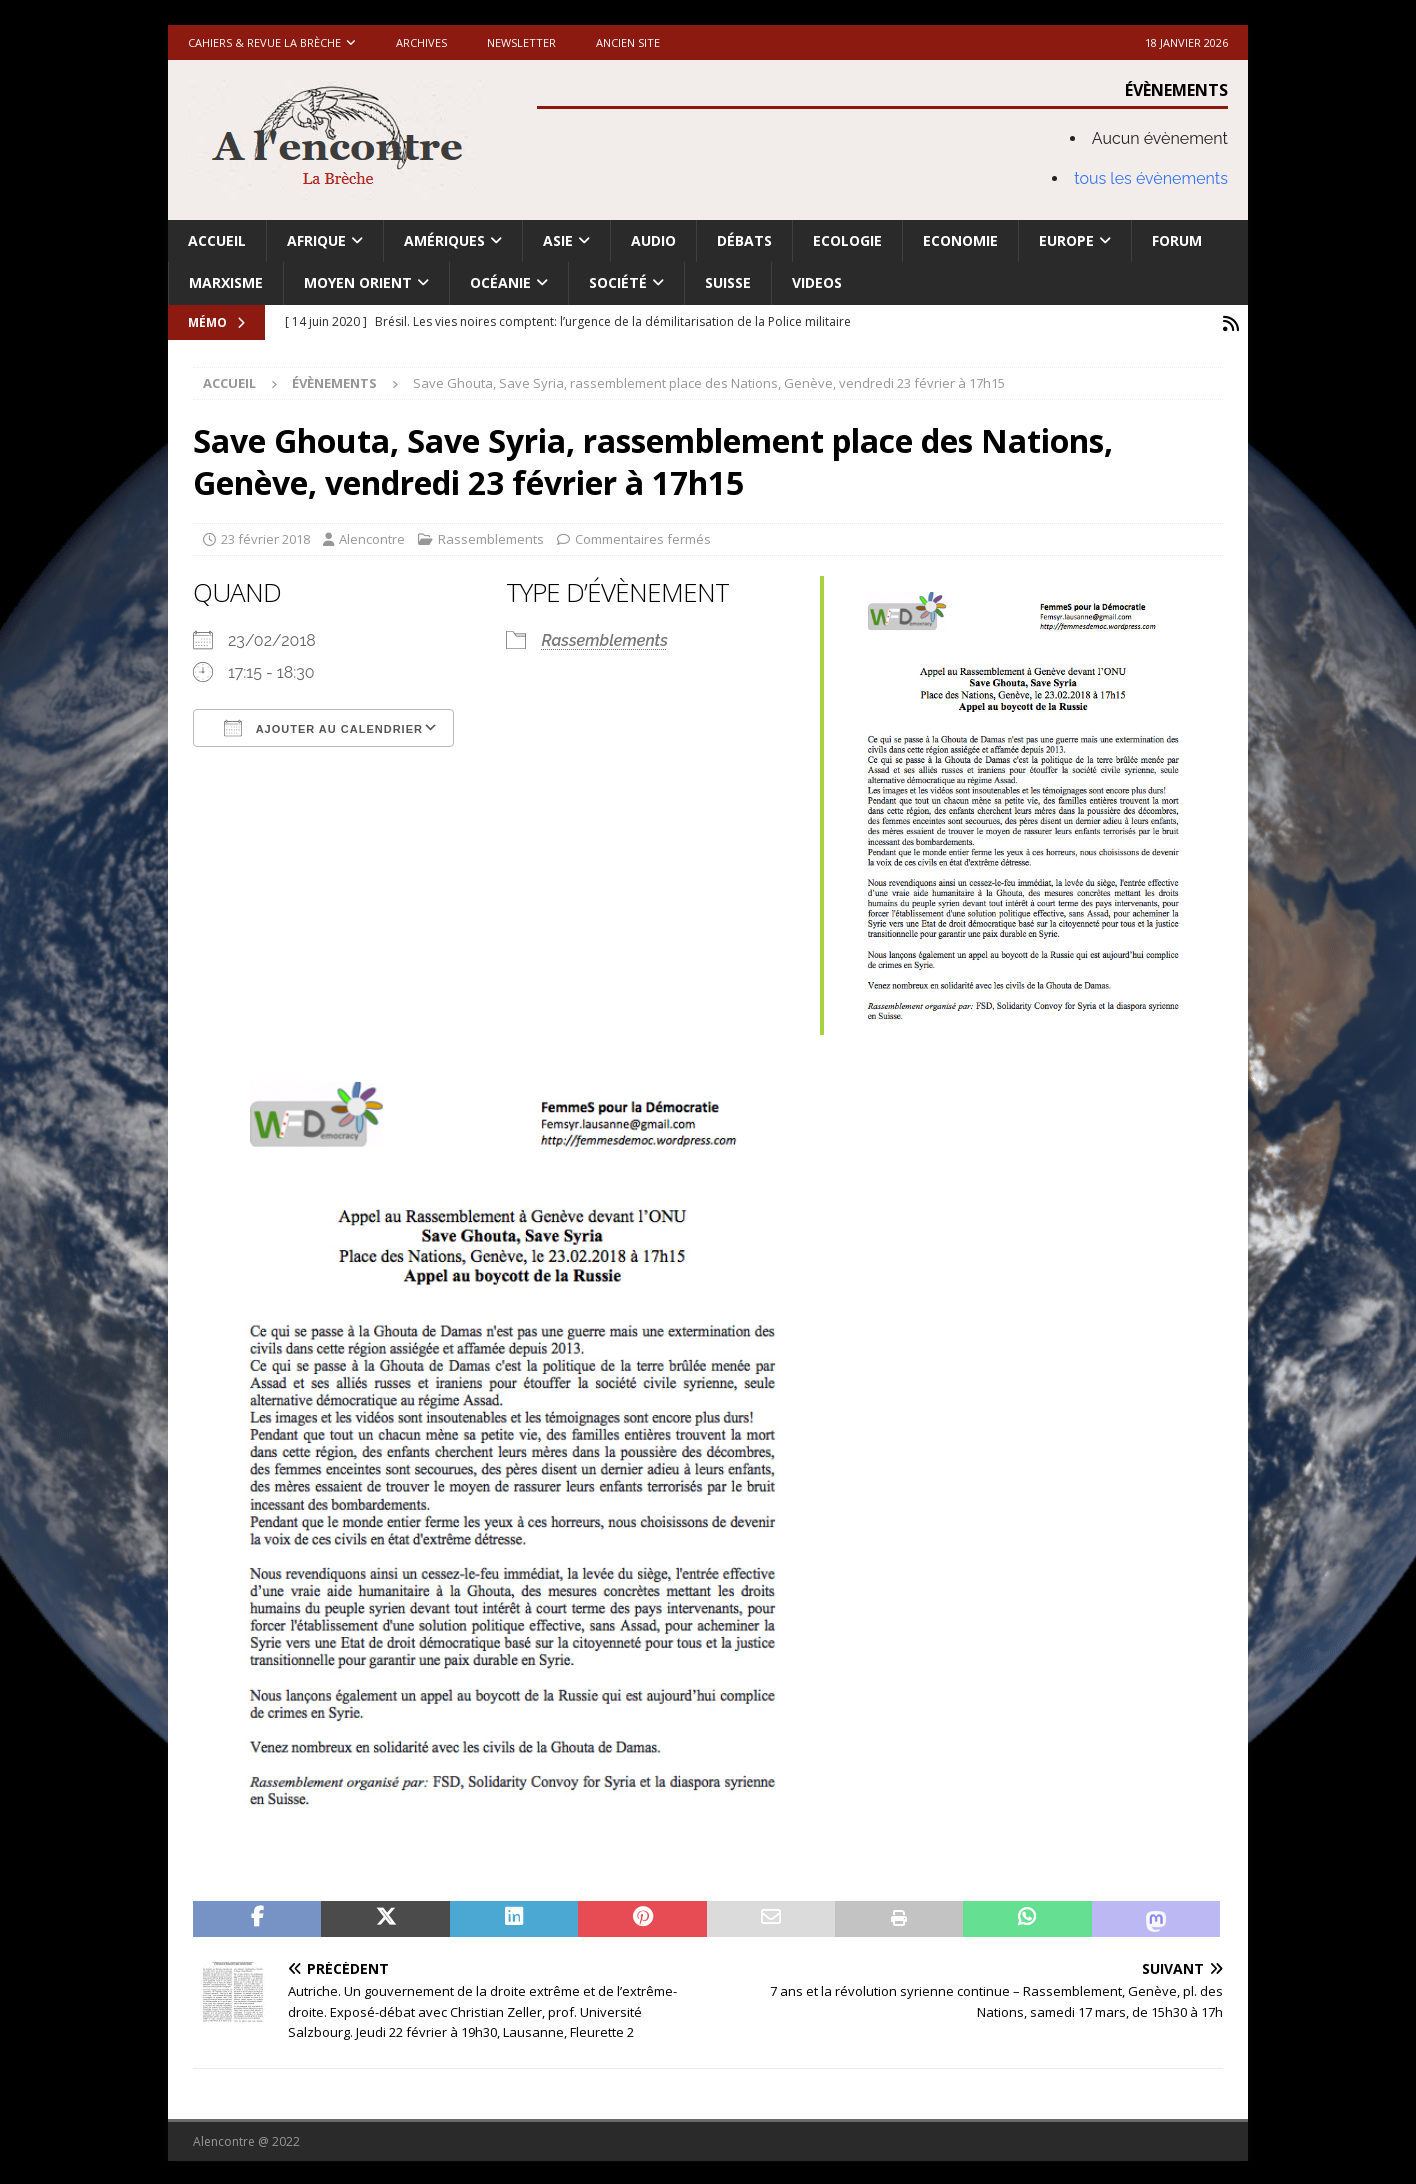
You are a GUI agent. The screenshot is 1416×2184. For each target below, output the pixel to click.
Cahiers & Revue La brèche (264, 42)
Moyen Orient (358, 282)
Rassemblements (491, 537)
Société (618, 282)
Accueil (217, 240)
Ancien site (628, 42)
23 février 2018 (265, 537)
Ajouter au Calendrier (323, 725)
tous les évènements (1151, 178)
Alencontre (372, 537)
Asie (558, 240)
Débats (744, 240)
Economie (960, 240)
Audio (653, 240)
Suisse (728, 282)
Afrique (316, 240)
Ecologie (847, 240)
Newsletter (521, 42)
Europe (1066, 240)
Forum (1177, 240)
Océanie (500, 282)
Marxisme (226, 282)
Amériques (444, 240)
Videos (817, 282)
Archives (421, 42)
